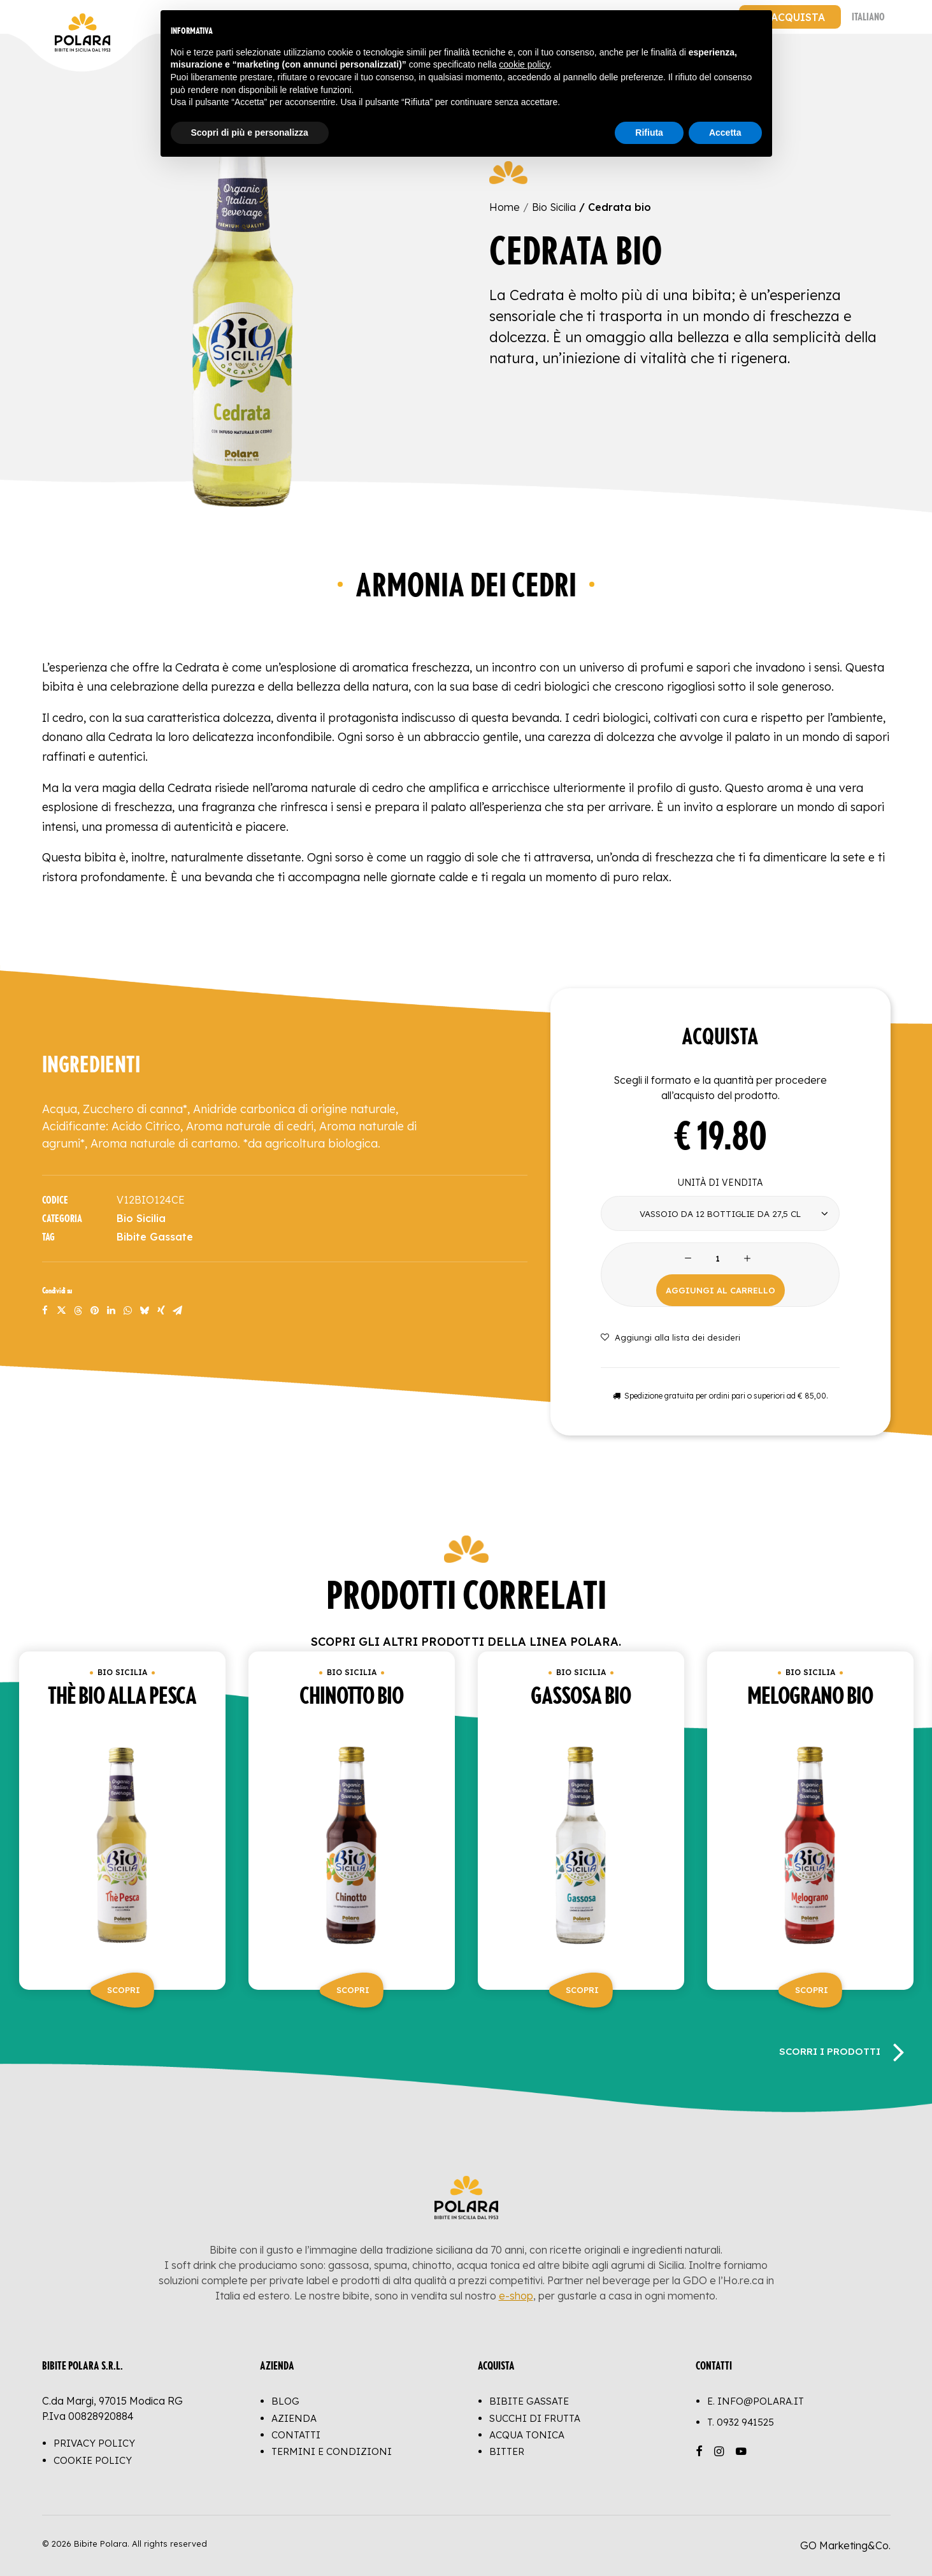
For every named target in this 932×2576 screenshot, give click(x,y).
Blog (285, 2402)
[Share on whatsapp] (128, 1310)
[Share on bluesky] (144, 1310)
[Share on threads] (78, 1310)
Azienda (294, 2418)
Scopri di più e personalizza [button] (249, 132)
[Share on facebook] (45, 1310)
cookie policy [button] (524, 64)
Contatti (295, 2435)
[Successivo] (898, 2051)
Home (504, 207)
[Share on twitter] (61, 1310)
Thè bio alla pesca (122, 1696)
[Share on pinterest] (95, 1310)
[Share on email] (177, 1310)
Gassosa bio (581, 1696)
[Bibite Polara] (55, 17)
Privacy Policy (94, 2444)
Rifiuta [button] (649, 132)
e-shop (516, 2295)
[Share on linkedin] (111, 1310)
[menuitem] (790, 17)
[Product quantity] (718, 1258)
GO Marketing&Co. (845, 2545)
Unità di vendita (720, 1182)
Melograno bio (810, 1696)
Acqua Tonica (526, 2435)
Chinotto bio (351, 1696)
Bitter (506, 2451)
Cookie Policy (93, 2460)
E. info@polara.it (755, 2402)
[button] (242, 309)
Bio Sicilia (554, 207)
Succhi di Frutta (534, 2418)
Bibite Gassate (155, 1236)
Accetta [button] (725, 132)
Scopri (123, 1990)
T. (740, 2422)
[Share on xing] (161, 1310)
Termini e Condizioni (331, 2451)
